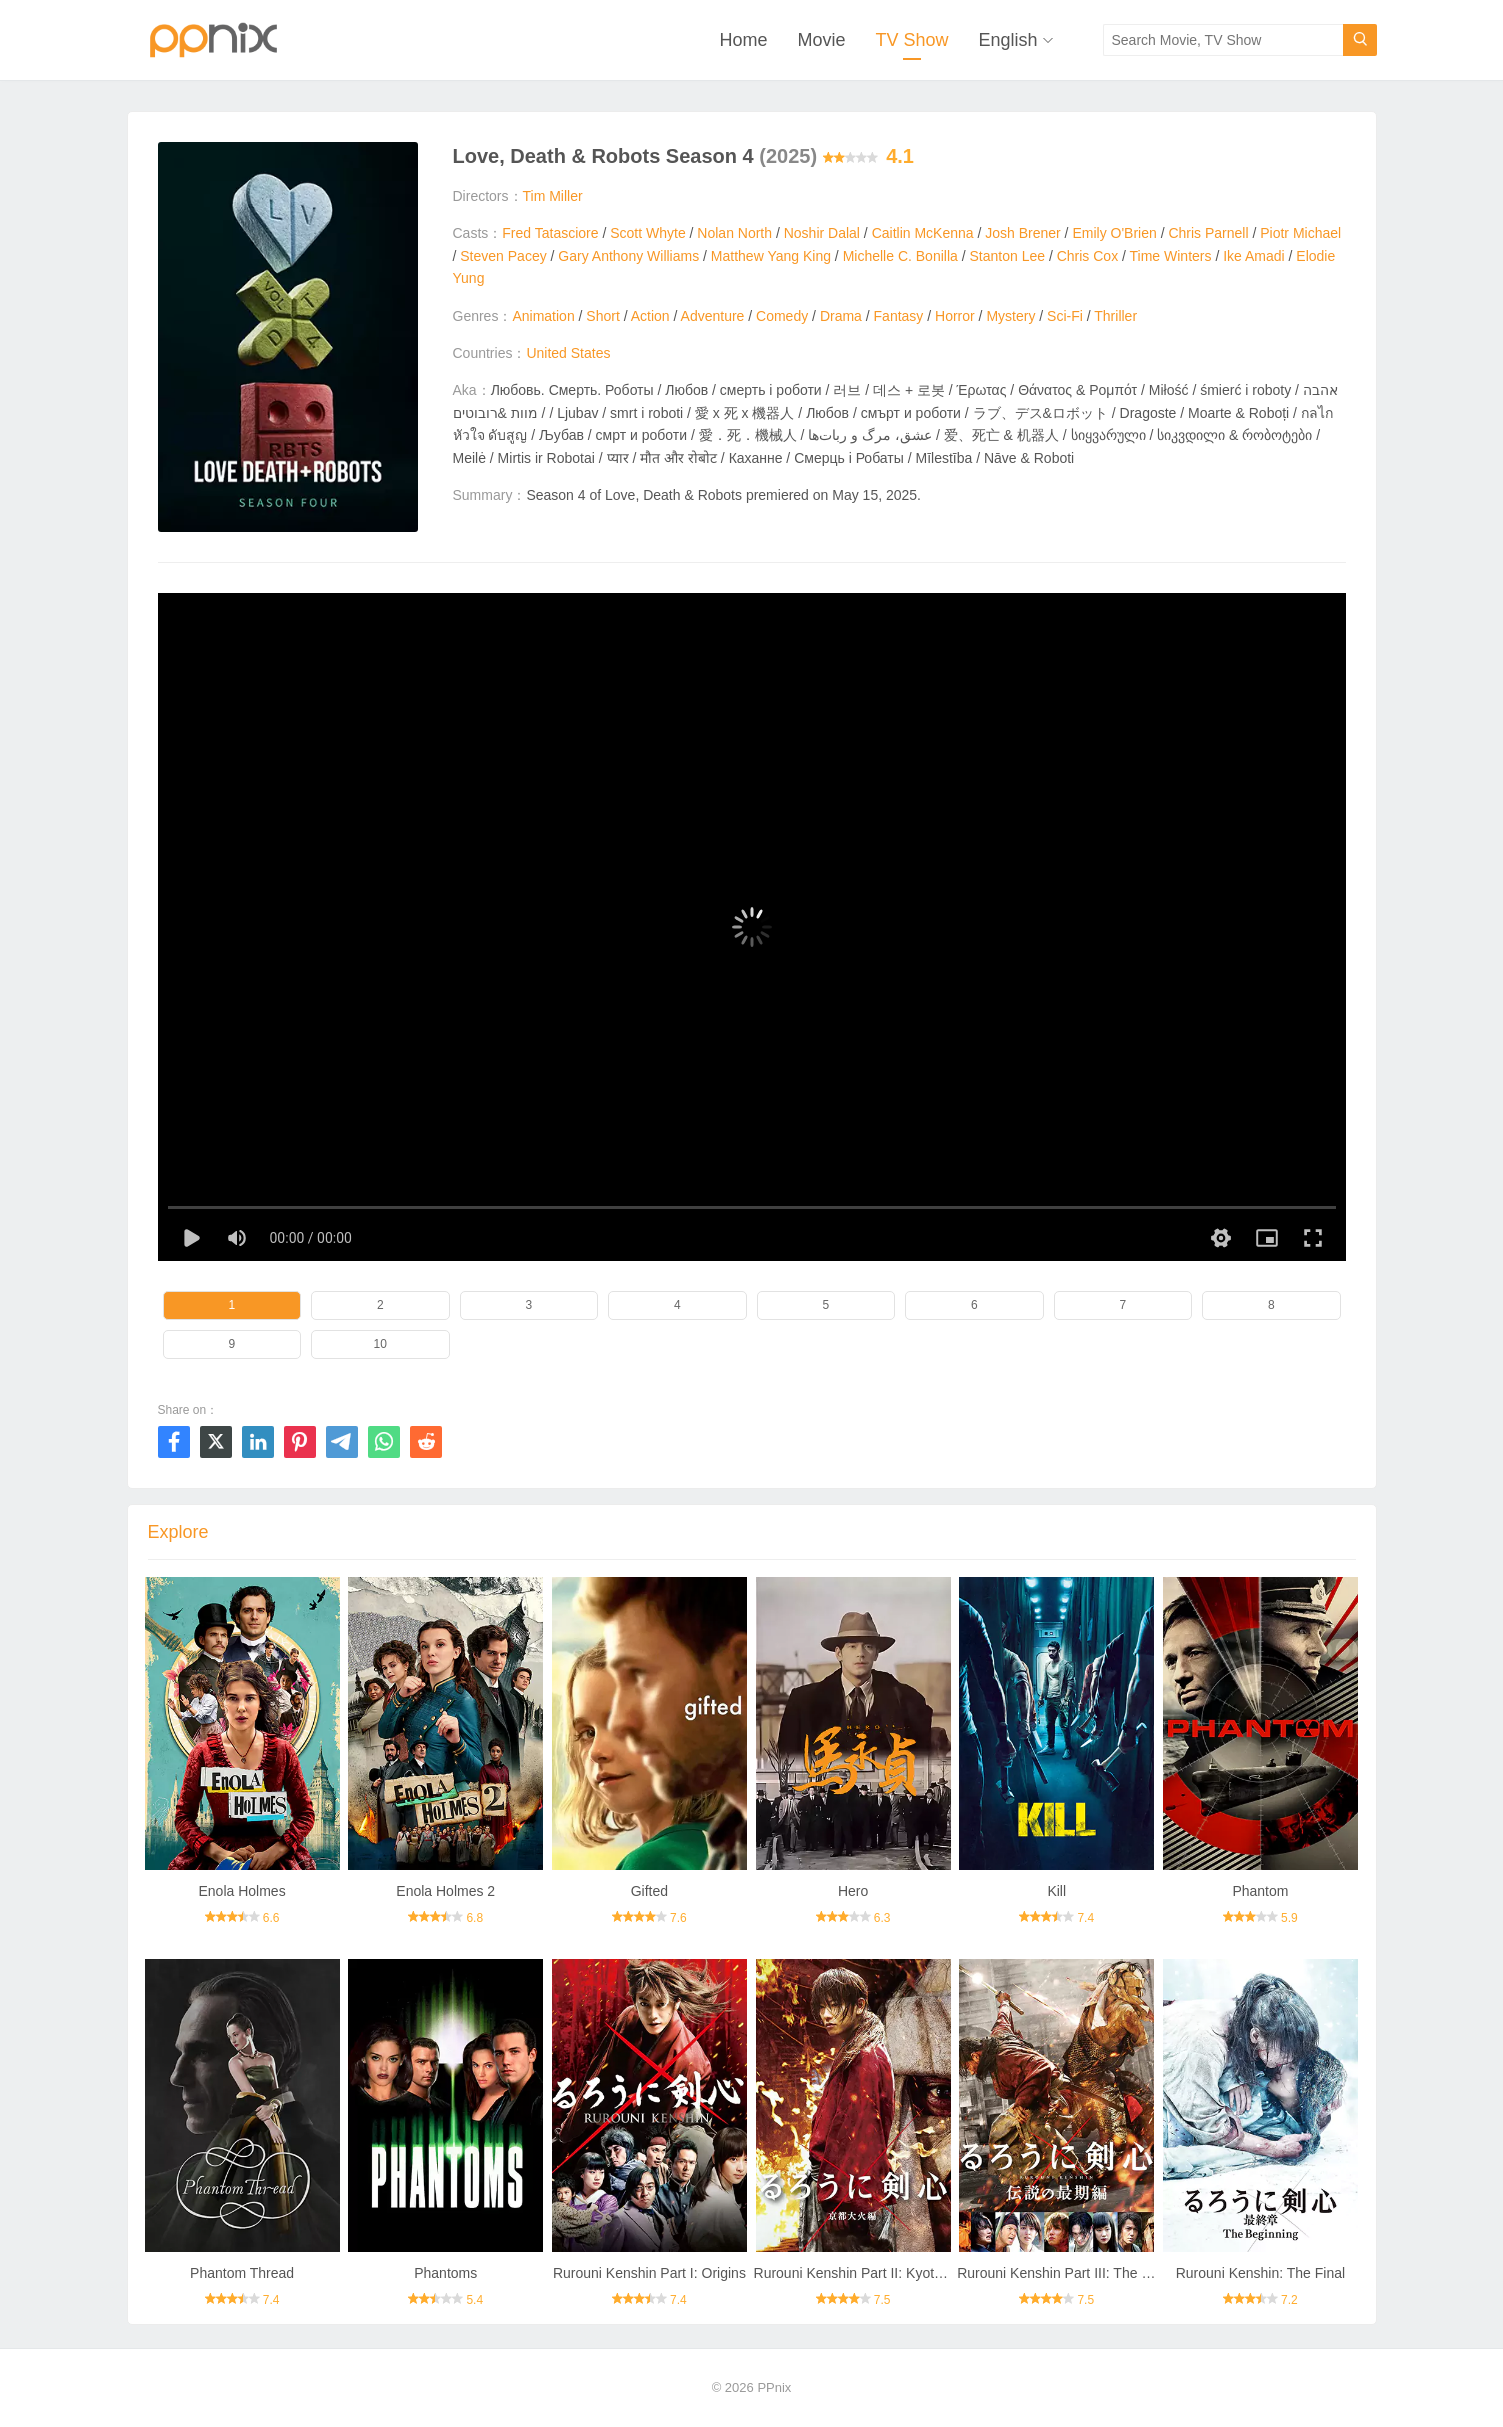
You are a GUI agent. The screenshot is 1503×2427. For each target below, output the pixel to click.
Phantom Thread (242, 2273)
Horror (955, 316)
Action (650, 316)
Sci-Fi (1065, 316)
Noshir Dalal (822, 233)
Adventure (713, 316)
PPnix (774, 2387)
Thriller (1115, 316)
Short (602, 316)
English (1007, 40)
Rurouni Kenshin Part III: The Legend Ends (1090, 2273)
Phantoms (445, 2273)
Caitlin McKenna (923, 233)
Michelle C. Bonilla (900, 256)
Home (743, 40)
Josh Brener (1022, 233)
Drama (841, 316)
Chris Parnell (1208, 233)
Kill (1056, 1891)
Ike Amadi (1253, 256)
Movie (821, 40)
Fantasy (899, 316)
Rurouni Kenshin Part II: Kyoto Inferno (872, 2273)
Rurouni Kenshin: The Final (1260, 2273)
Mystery (1010, 316)
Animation (543, 316)
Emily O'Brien (1114, 233)
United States (568, 353)
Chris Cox (1087, 256)
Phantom (1260, 1891)
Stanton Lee (1007, 256)
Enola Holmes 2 (445, 1891)
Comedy (782, 316)
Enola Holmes (241, 1891)
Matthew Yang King (771, 256)
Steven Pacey (503, 256)
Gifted (649, 1891)
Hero (853, 1891)
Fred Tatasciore (550, 233)
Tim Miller (553, 196)
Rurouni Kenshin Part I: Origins (649, 2273)
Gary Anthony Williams (628, 256)
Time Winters (1171, 256)
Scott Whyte (647, 233)
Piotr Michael (1300, 233)
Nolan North (734, 233)
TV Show (911, 40)
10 (380, 1344)
